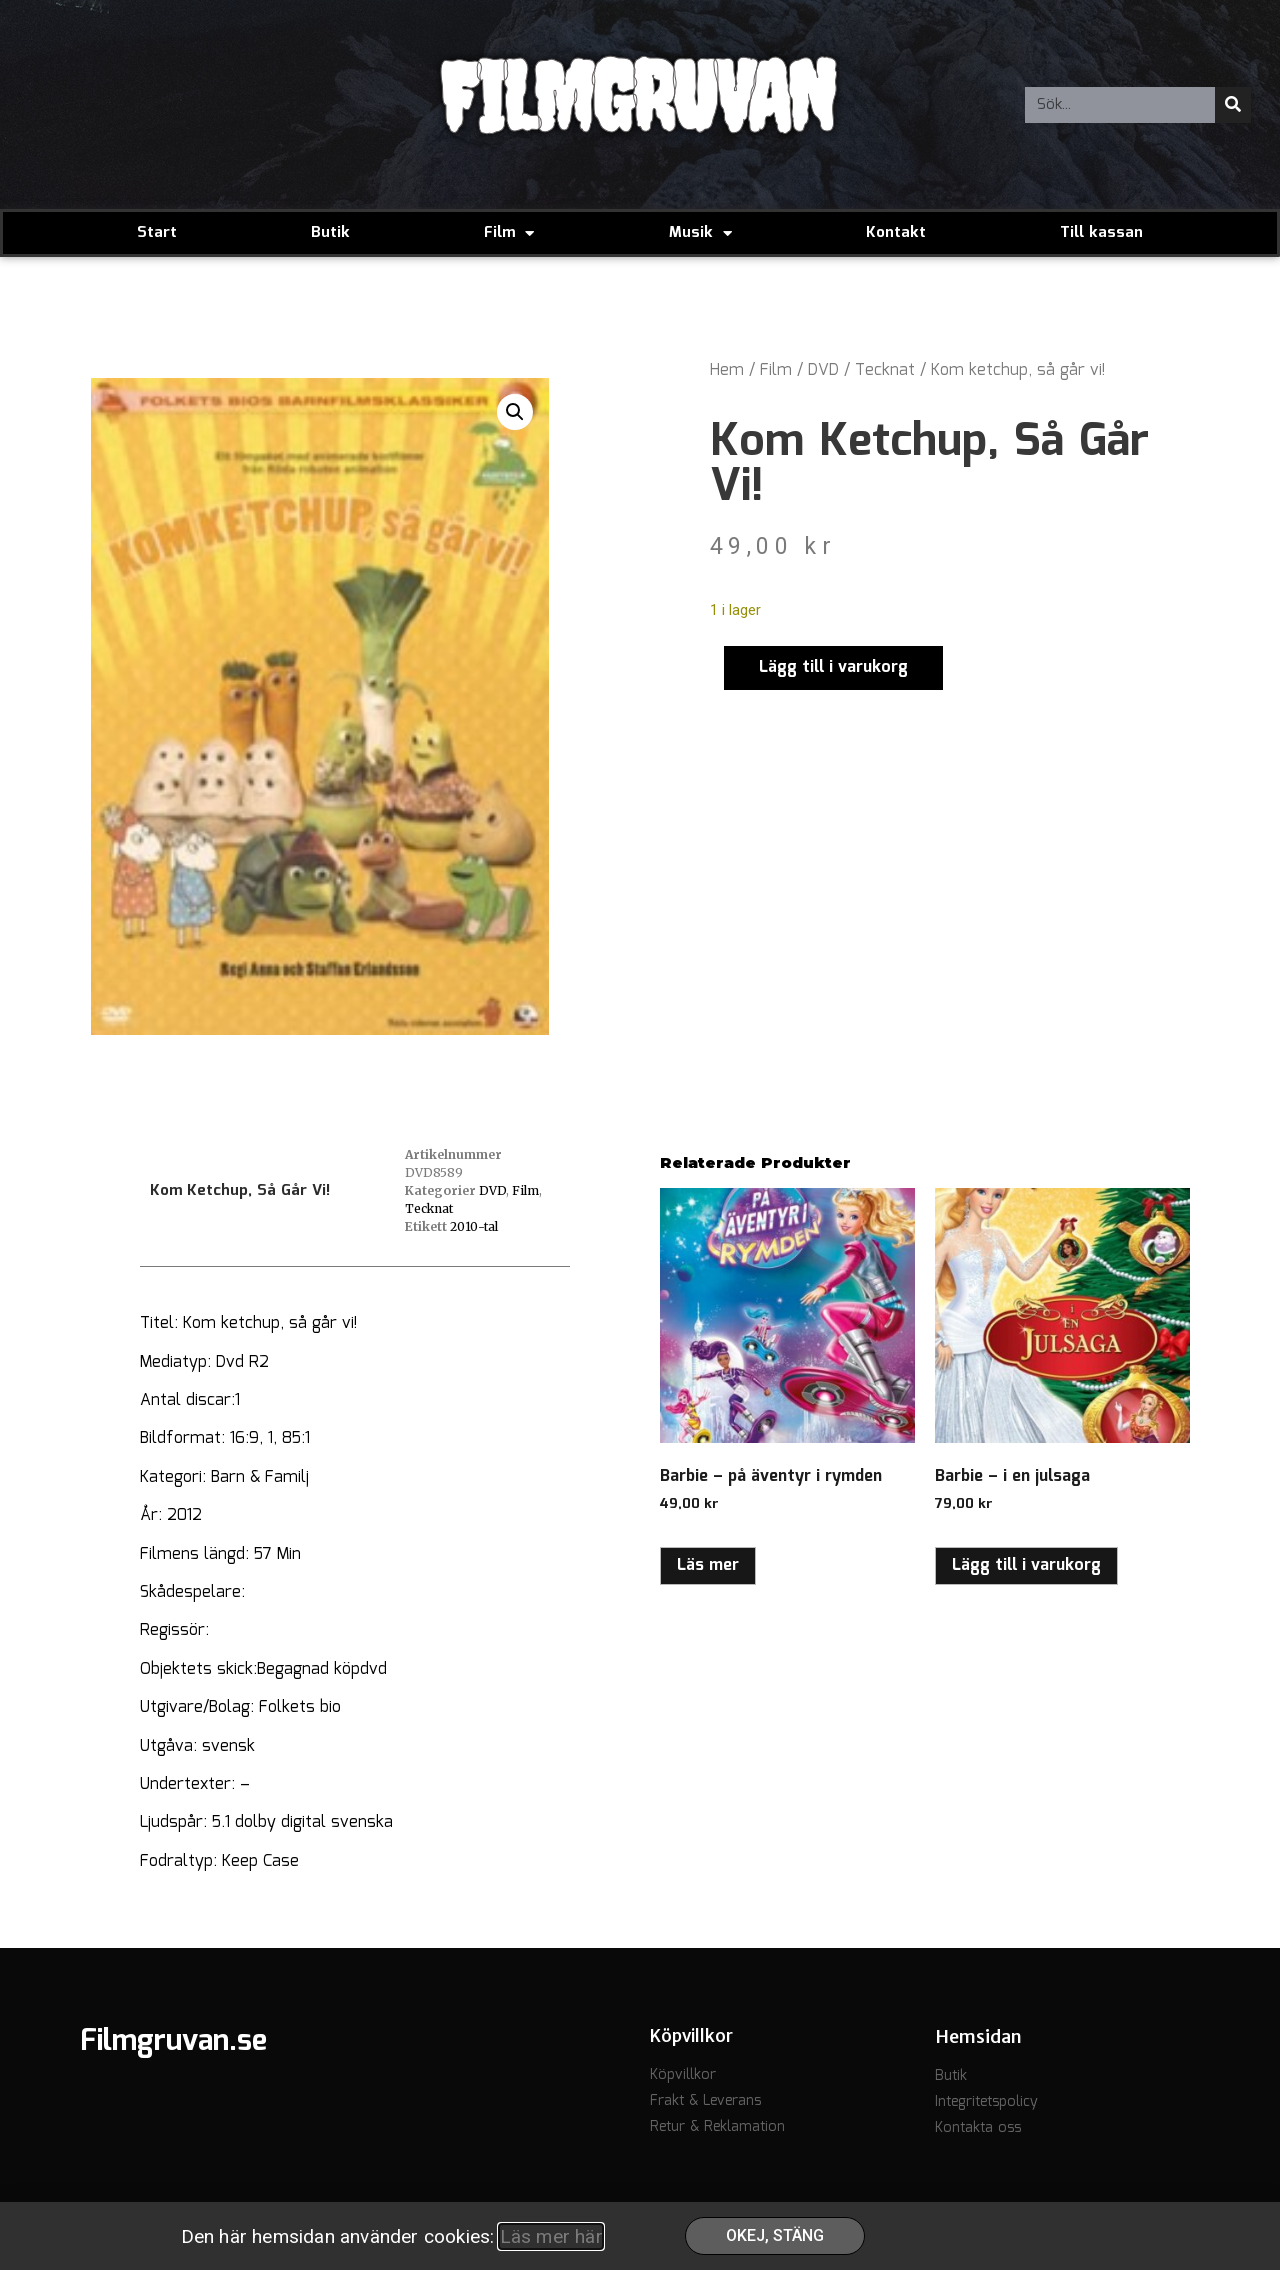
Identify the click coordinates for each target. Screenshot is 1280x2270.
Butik (330, 233)
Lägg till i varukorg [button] (1026, 1565)
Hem (727, 370)
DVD (823, 370)
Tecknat (885, 370)
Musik (700, 233)
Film (509, 233)
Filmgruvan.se (173, 2042)
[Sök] (1233, 105)
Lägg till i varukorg (833, 667)
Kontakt (896, 233)
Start (157, 233)
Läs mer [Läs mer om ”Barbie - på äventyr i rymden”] (708, 1565)
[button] (515, 412)
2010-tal (474, 1226)
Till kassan (1101, 233)
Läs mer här (551, 2236)
